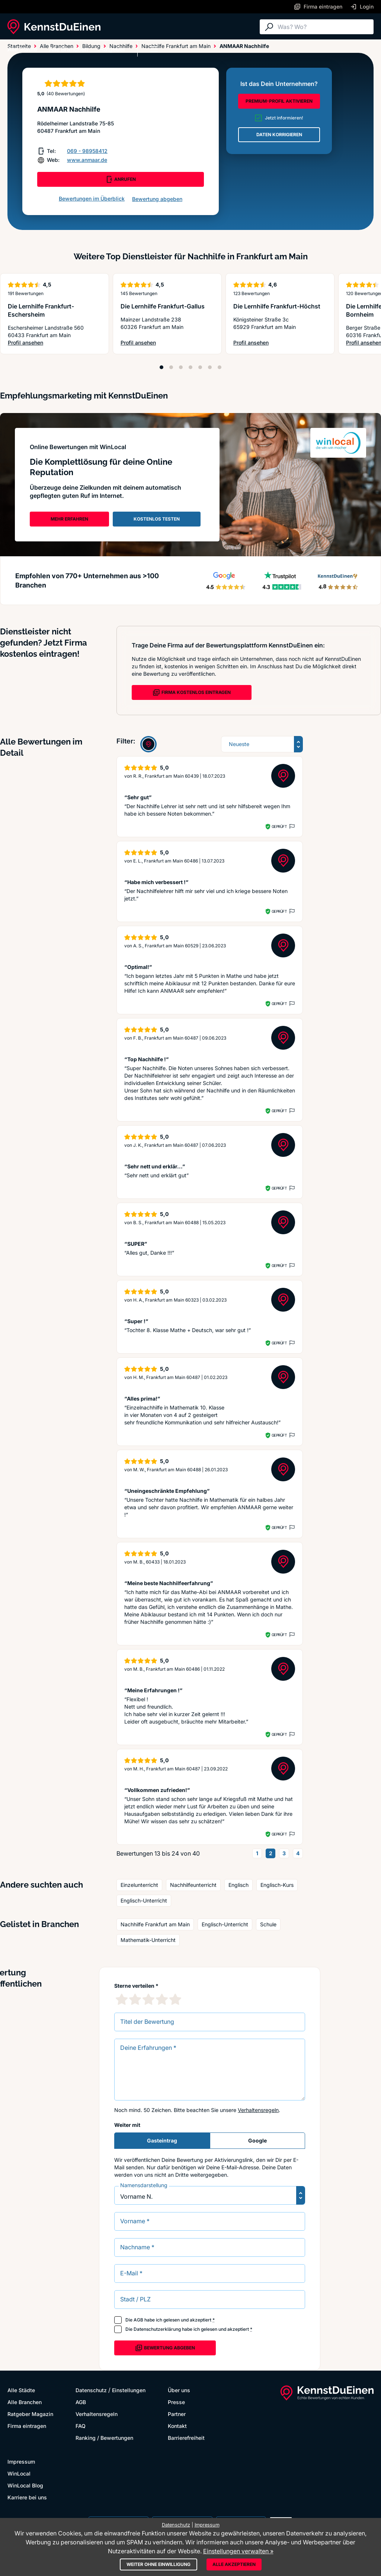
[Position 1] (161, 367)
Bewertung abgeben (157, 199)
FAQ (81, 2426)
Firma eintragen (26, 2426)
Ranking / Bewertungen (104, 2438)
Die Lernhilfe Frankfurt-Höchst (276, 306)
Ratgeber (112, 49)
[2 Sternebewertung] (135, 1999)
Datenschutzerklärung (157, 2329)
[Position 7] (219, 367)
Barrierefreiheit (186, 2438)
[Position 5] (200, 367)
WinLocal (19, 2473)
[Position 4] (190, 367)
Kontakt (177, 2426)
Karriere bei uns (27, 2497)
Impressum (21, 2461)
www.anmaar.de (87, 160)
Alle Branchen (68, 49)
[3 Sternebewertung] (148, 1999)
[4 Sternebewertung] (162, 1999)
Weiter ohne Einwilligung (158, 2564)
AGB (138, 2320)
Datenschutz (91, 2390)
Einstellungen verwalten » (238, 2551)
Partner (177, 2414)
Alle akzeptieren (234, 2564)
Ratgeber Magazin (30, 2414)
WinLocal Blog (25, 2485)
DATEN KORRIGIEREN (279, 134)
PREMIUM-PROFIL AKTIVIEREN (279, 101)
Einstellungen (128, 2390)
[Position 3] (181, 367)
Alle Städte (22, 49)
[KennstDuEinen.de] (53, 26)
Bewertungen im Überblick (92, 198)
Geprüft (279, 826)
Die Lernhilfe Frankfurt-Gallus (163, 306)
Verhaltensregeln (258, 2110)
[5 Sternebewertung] (175, 1999)
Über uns (179, 2390)
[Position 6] (210, 367)
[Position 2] (171, 367)
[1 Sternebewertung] (122, 1999)
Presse (176, 2402)
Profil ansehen (53, 342)
